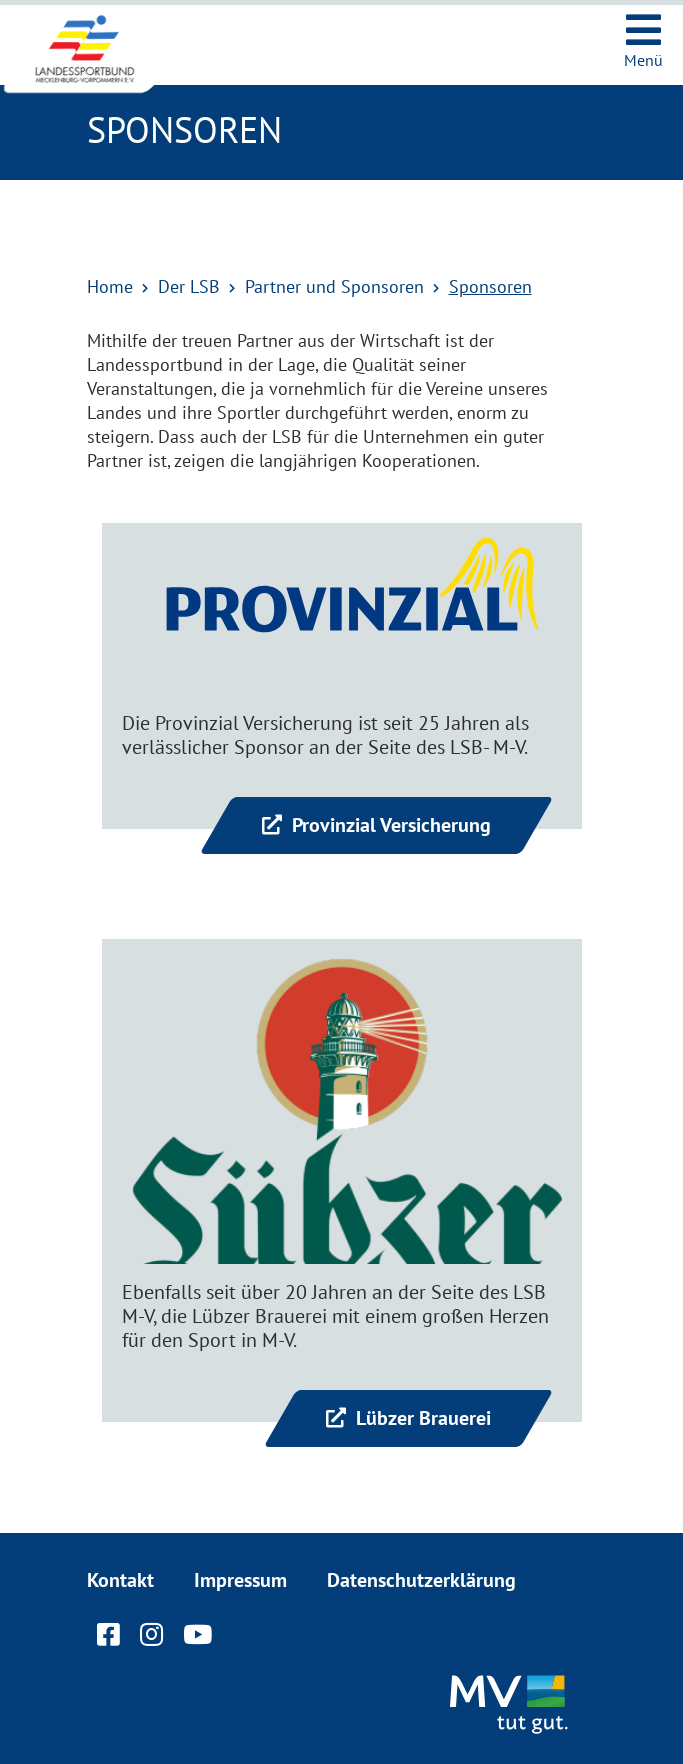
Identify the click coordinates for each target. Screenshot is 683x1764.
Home (110, 286)
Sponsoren (490, 286)
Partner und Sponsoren (334, 286)
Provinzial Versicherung (389, 825)
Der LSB (189, 286)
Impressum (240, 1580)
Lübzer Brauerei (421, 1418)
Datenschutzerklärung (421, 1580)
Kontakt (120, 1580)
